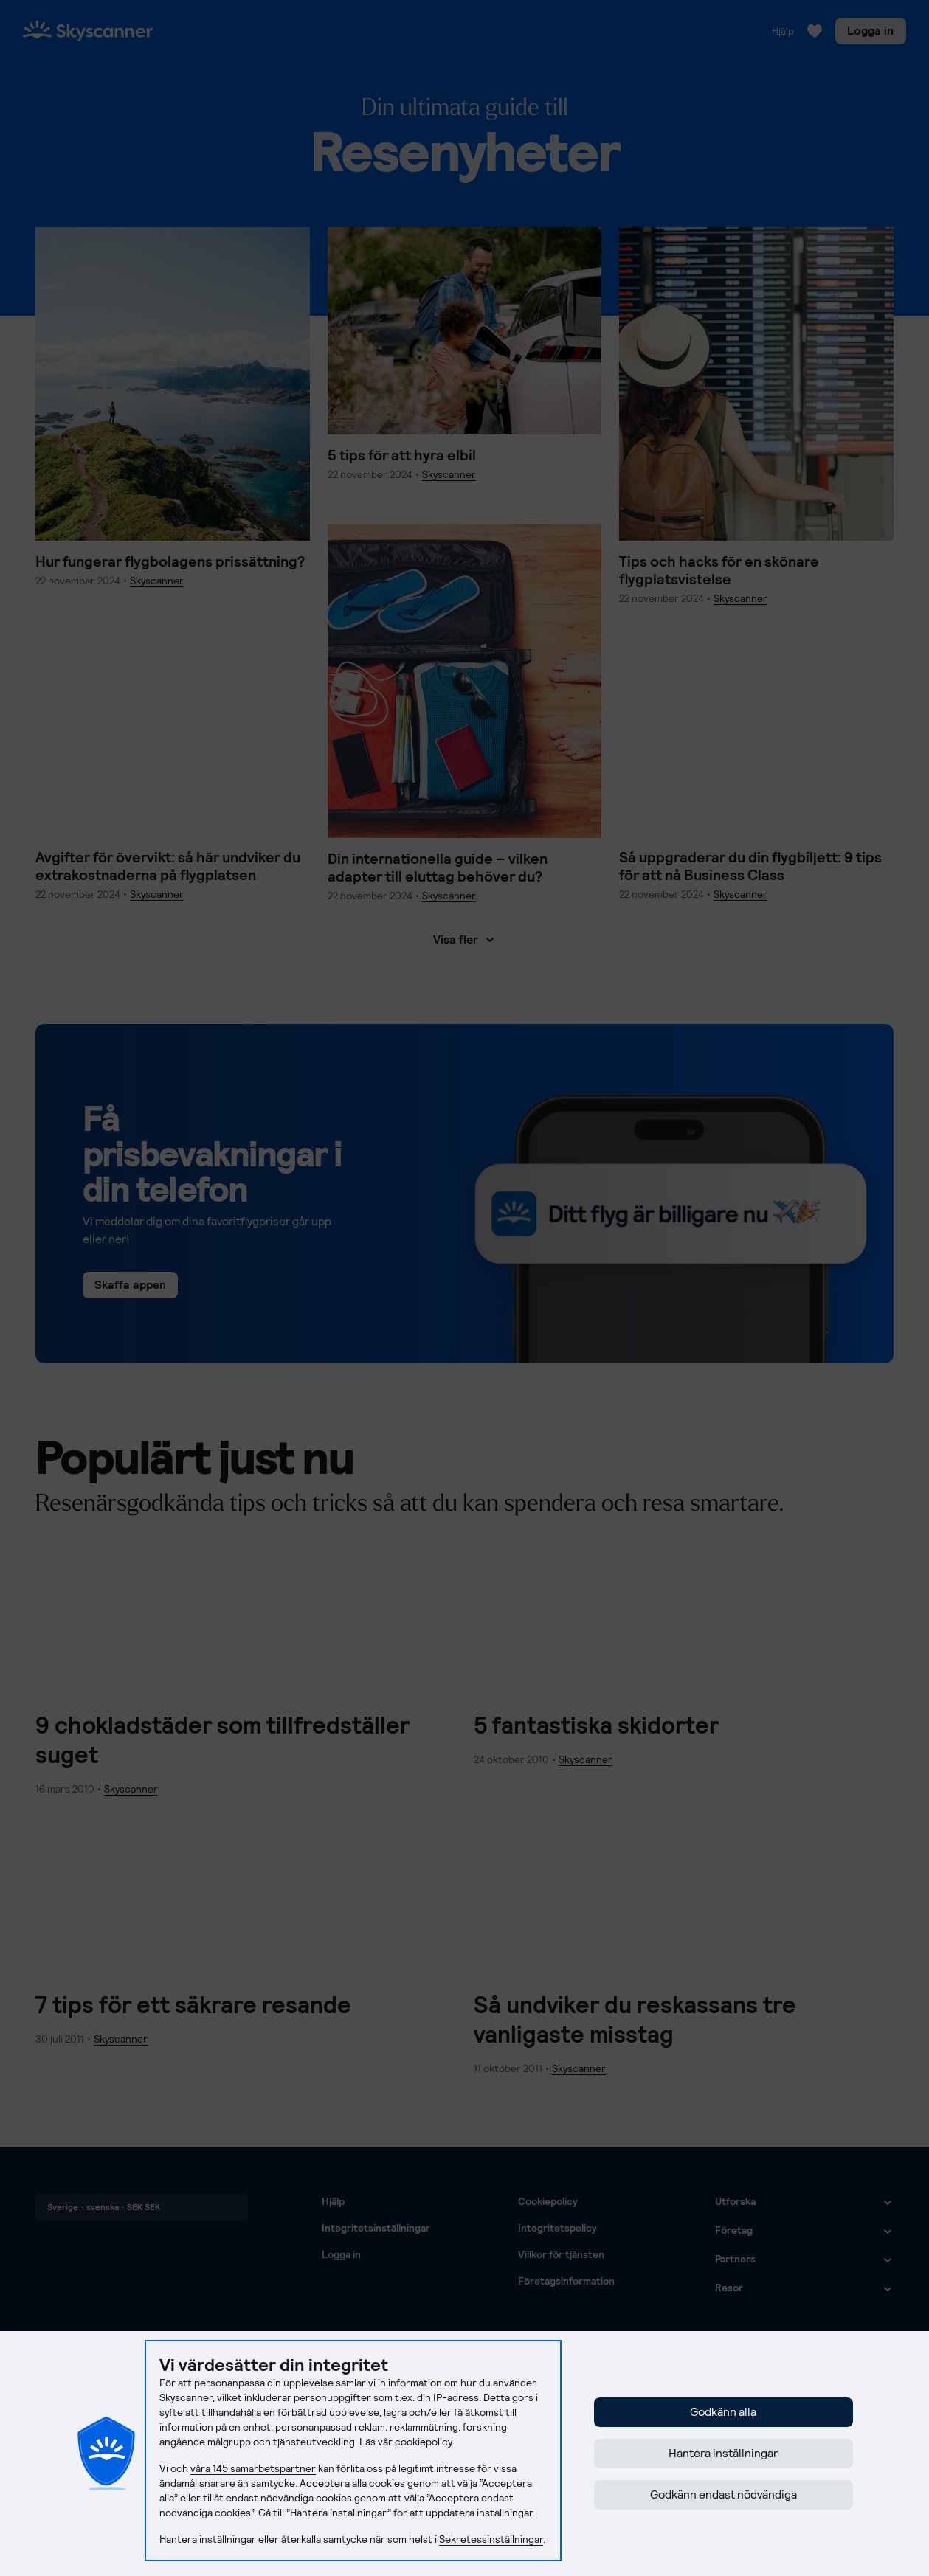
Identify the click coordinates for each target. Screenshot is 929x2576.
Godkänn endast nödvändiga (723, 2494)
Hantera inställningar (723, 2453)
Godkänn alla (723, 2412)
